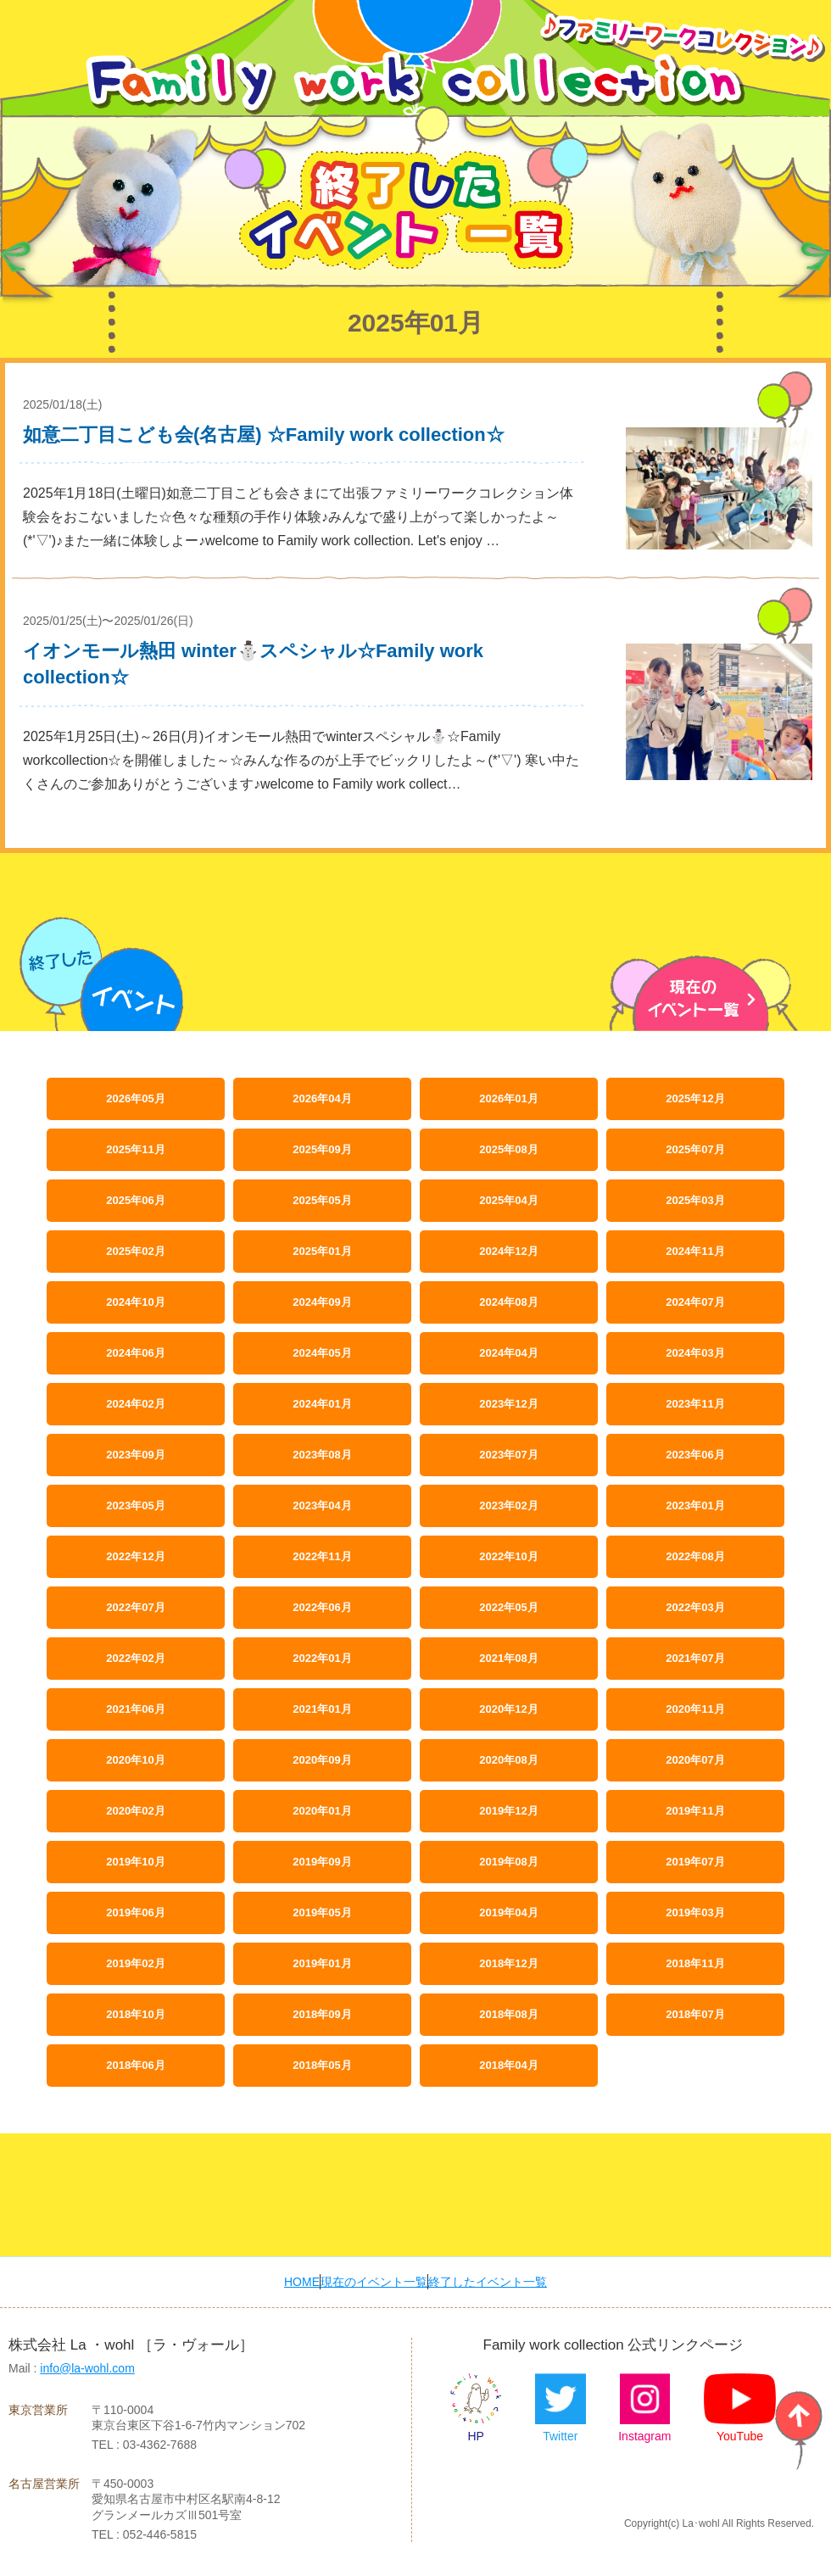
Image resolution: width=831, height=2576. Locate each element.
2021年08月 (508, 1658)
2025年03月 (695, 1200)
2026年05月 (135, 1098)
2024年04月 (508, 1353)
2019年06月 (135, 1912)
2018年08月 (508, 2014)
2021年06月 (135, 1709)
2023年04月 (322, 1505)
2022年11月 (322, 1556)
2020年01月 (322, 1811)
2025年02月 (135, 1251)
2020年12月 (508, 1709)
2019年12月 (508, 1811)
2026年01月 (508, 1098)
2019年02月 (135, 1963)
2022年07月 (135, 1607)
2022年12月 (135, 1556)
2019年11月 (695, 1811)
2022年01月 (322, 1658)
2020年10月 (135, 1760)
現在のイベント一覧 (371, 2281)
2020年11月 (695, 1709)
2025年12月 (695, 1098)
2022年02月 (135, 1658)
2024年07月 (695, 1302)
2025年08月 (508, 1149)
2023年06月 (695, 1454)
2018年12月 (508, 1963)
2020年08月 (508, 1760)
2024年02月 (135, 1404)
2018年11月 (695, 1963)
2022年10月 (508, 1556)
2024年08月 (508, 1302)
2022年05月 (508, 1607)
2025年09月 (322, 1149)
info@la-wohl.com (87, 2368)
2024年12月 (508, 1251)
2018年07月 (695, 2014)
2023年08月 (322, 1454)
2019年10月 (135, 1861)
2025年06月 (135, 1200)
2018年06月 (135, 2065)
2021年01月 (322, 1709)
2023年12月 (508, 1404)
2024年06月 (135, 1353)
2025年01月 (322, 1251)
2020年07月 (695, 1760)
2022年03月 (695, 1607)
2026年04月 (322, 1098)
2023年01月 (695, 1505)
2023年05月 (135, 1505)
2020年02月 (135, 1811)
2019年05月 (322, 1912)
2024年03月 (695, 1353)
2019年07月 (695, 1861)
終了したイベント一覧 (509, 2281)
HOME (277, 2281)
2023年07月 (508, 1454)
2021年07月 (695, 1658)
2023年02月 (508, 1505)
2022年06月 (322, 1607)
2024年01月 (322, 1404)
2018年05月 (322, 2065)
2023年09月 (135, 1454)
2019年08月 (508, 1861)
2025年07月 (695, 1149)
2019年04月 (508, 1912)
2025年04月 (508, 1200)
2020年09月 (322, 1760)
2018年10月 (135, 2014)
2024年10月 (135, 1302)
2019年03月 (695, 1912)
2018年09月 (322, 2014)
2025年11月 (135, 1149)
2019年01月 (322, 1963)
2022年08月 (695, 1556)
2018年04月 (508, 2065)
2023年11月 (695, 1404)
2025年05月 (322, 1200)
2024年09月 (322, 1302)
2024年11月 (695, 1251)
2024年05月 (322, 1353)
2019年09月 (322, 1861)
